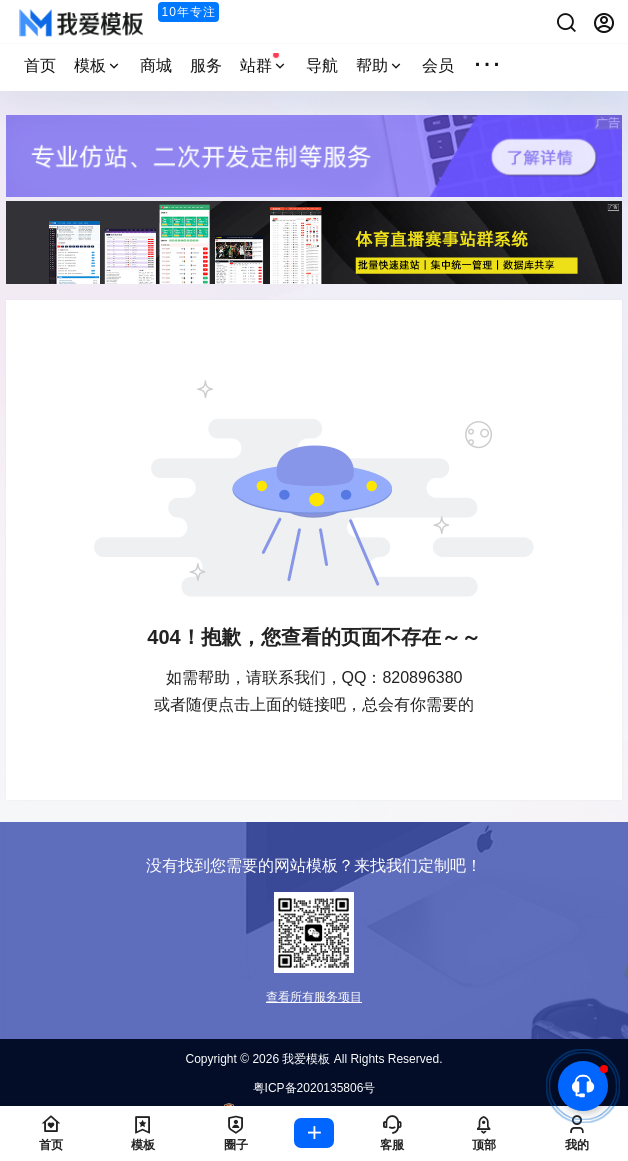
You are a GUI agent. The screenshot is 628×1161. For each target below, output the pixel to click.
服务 (206, 65)
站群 (264, 62)
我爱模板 (304, 1059)
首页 (40, 65)
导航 (322, 65)
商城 (156, 65)
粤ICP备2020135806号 (314, 1088)
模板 (98, 65)
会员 (438, 65)
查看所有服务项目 (314, 997)
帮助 (380, 65)
